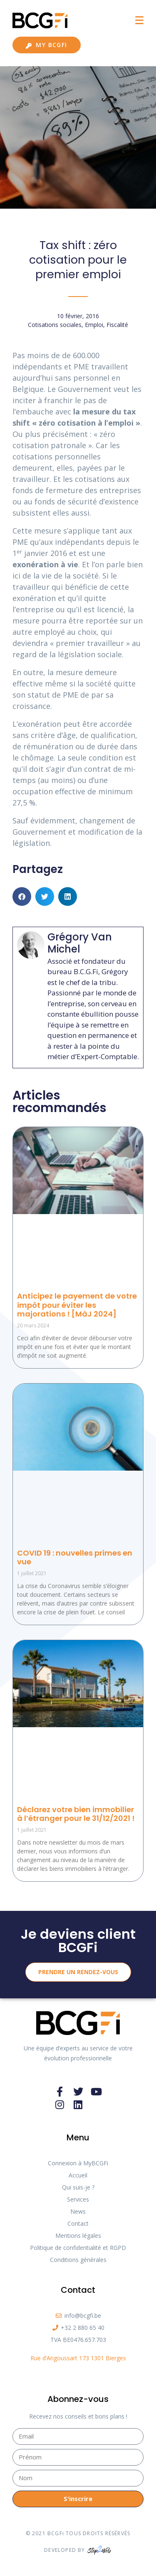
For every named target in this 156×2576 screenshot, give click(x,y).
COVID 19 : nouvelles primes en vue (74, 1557)
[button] (21, 896)
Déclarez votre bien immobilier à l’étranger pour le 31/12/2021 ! (76, 1814)
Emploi (94, 325)
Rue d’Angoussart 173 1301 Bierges (78, 2358)
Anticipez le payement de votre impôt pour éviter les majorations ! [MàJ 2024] (77, 1305)
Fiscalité (117, 325)
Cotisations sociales (55, 325)
